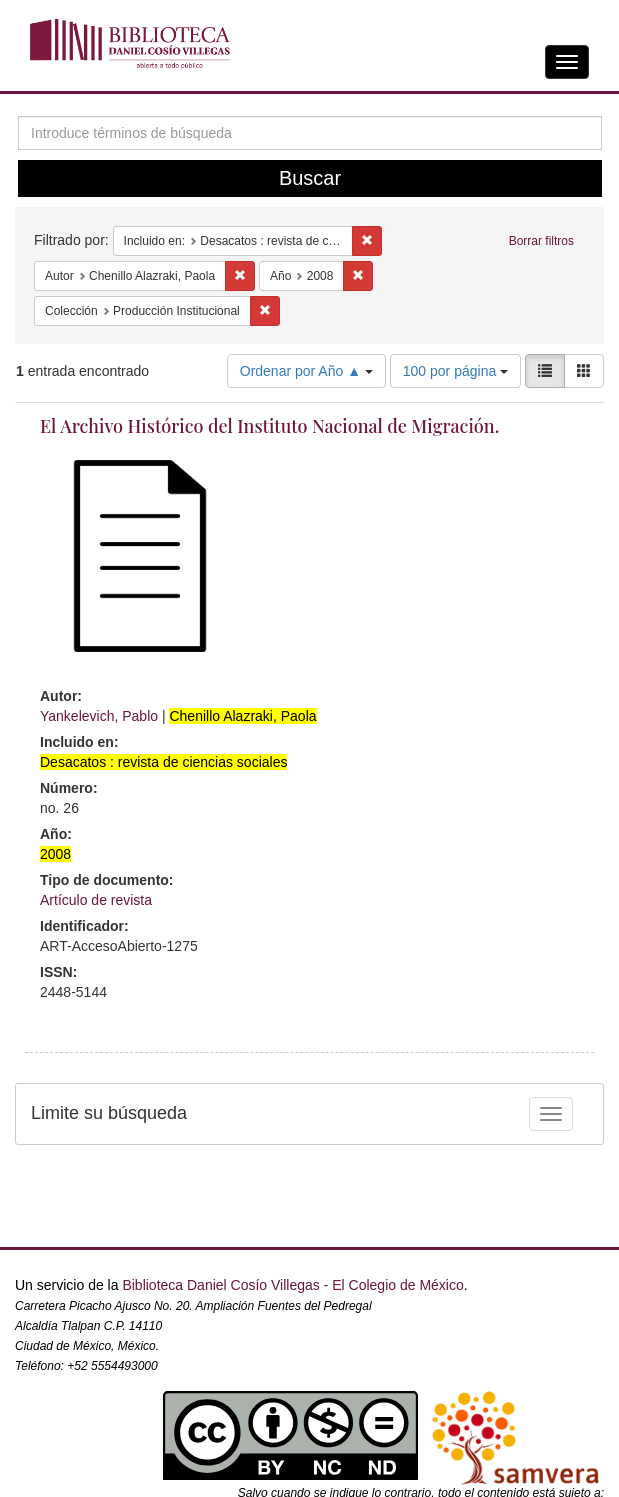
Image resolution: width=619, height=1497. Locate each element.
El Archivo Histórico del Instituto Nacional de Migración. (269, 426)
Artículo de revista (96, 900)
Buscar (310, 178)
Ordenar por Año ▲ (306, 371)
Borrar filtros (541, 241)
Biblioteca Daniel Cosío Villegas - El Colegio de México (292, 1285)
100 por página (455, 371)
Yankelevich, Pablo (99, 716)
